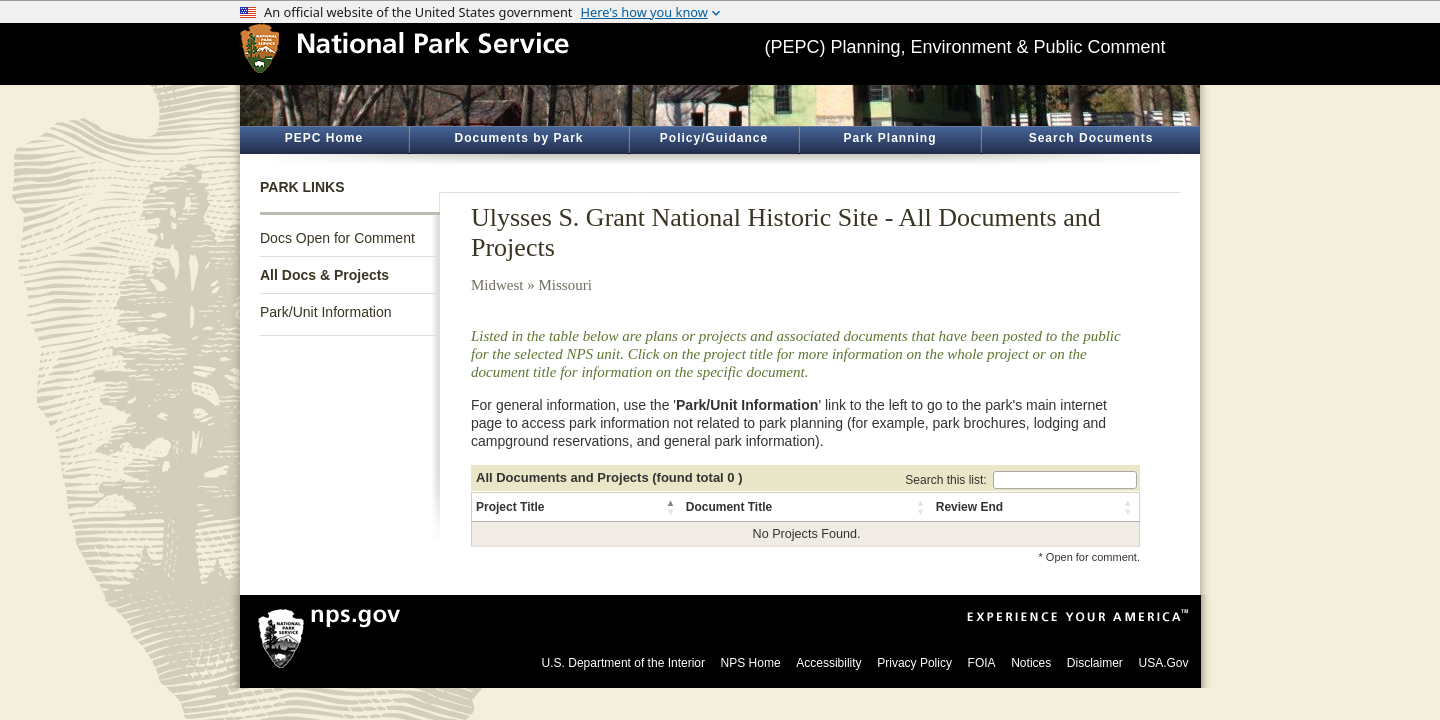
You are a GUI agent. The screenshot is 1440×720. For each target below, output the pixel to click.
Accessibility (828, 663)
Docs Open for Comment (337, 238)
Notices (1031, 663)
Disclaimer (1095, 663)
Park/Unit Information (326, 312)
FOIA (982, 663)
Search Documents (1091, 138)
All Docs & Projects (324, 275)
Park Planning (889, 138)
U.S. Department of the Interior (623, 663)
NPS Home (751, 663)
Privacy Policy (914, 663)
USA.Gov (1163, 663)
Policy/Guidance (714, 138)
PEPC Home (324, 138)
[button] (672, 507)
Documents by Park (518, 138)
